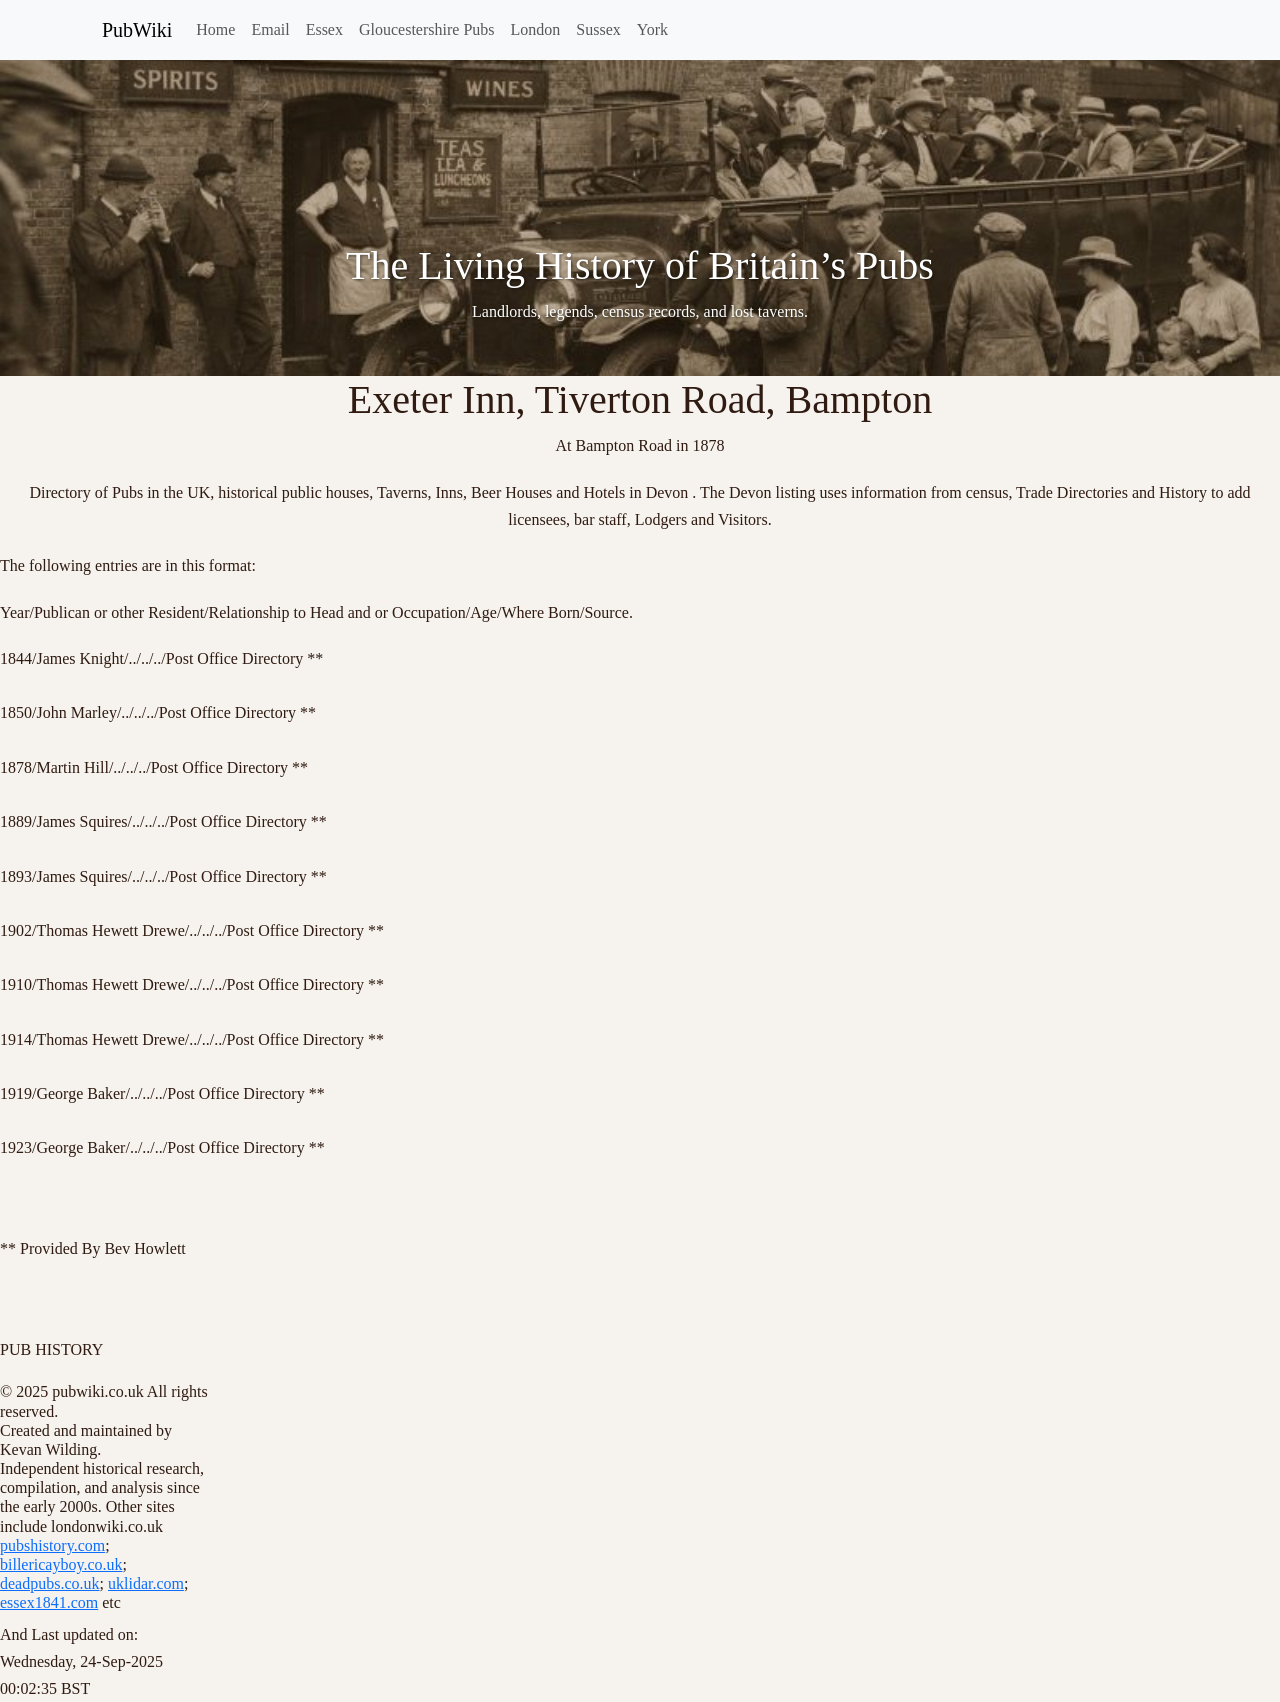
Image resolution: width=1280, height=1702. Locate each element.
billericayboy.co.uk (61, 1564)
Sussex (598, 29)
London (536, 29)
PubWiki (137, 30)
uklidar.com (146, 1583)
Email (270, 29)
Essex (324, 29)
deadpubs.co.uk (50, 1583)
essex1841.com (49, 1602)
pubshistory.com (52, 1545)
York (652, 29)
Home (215, 29)
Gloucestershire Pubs (427, 29)
